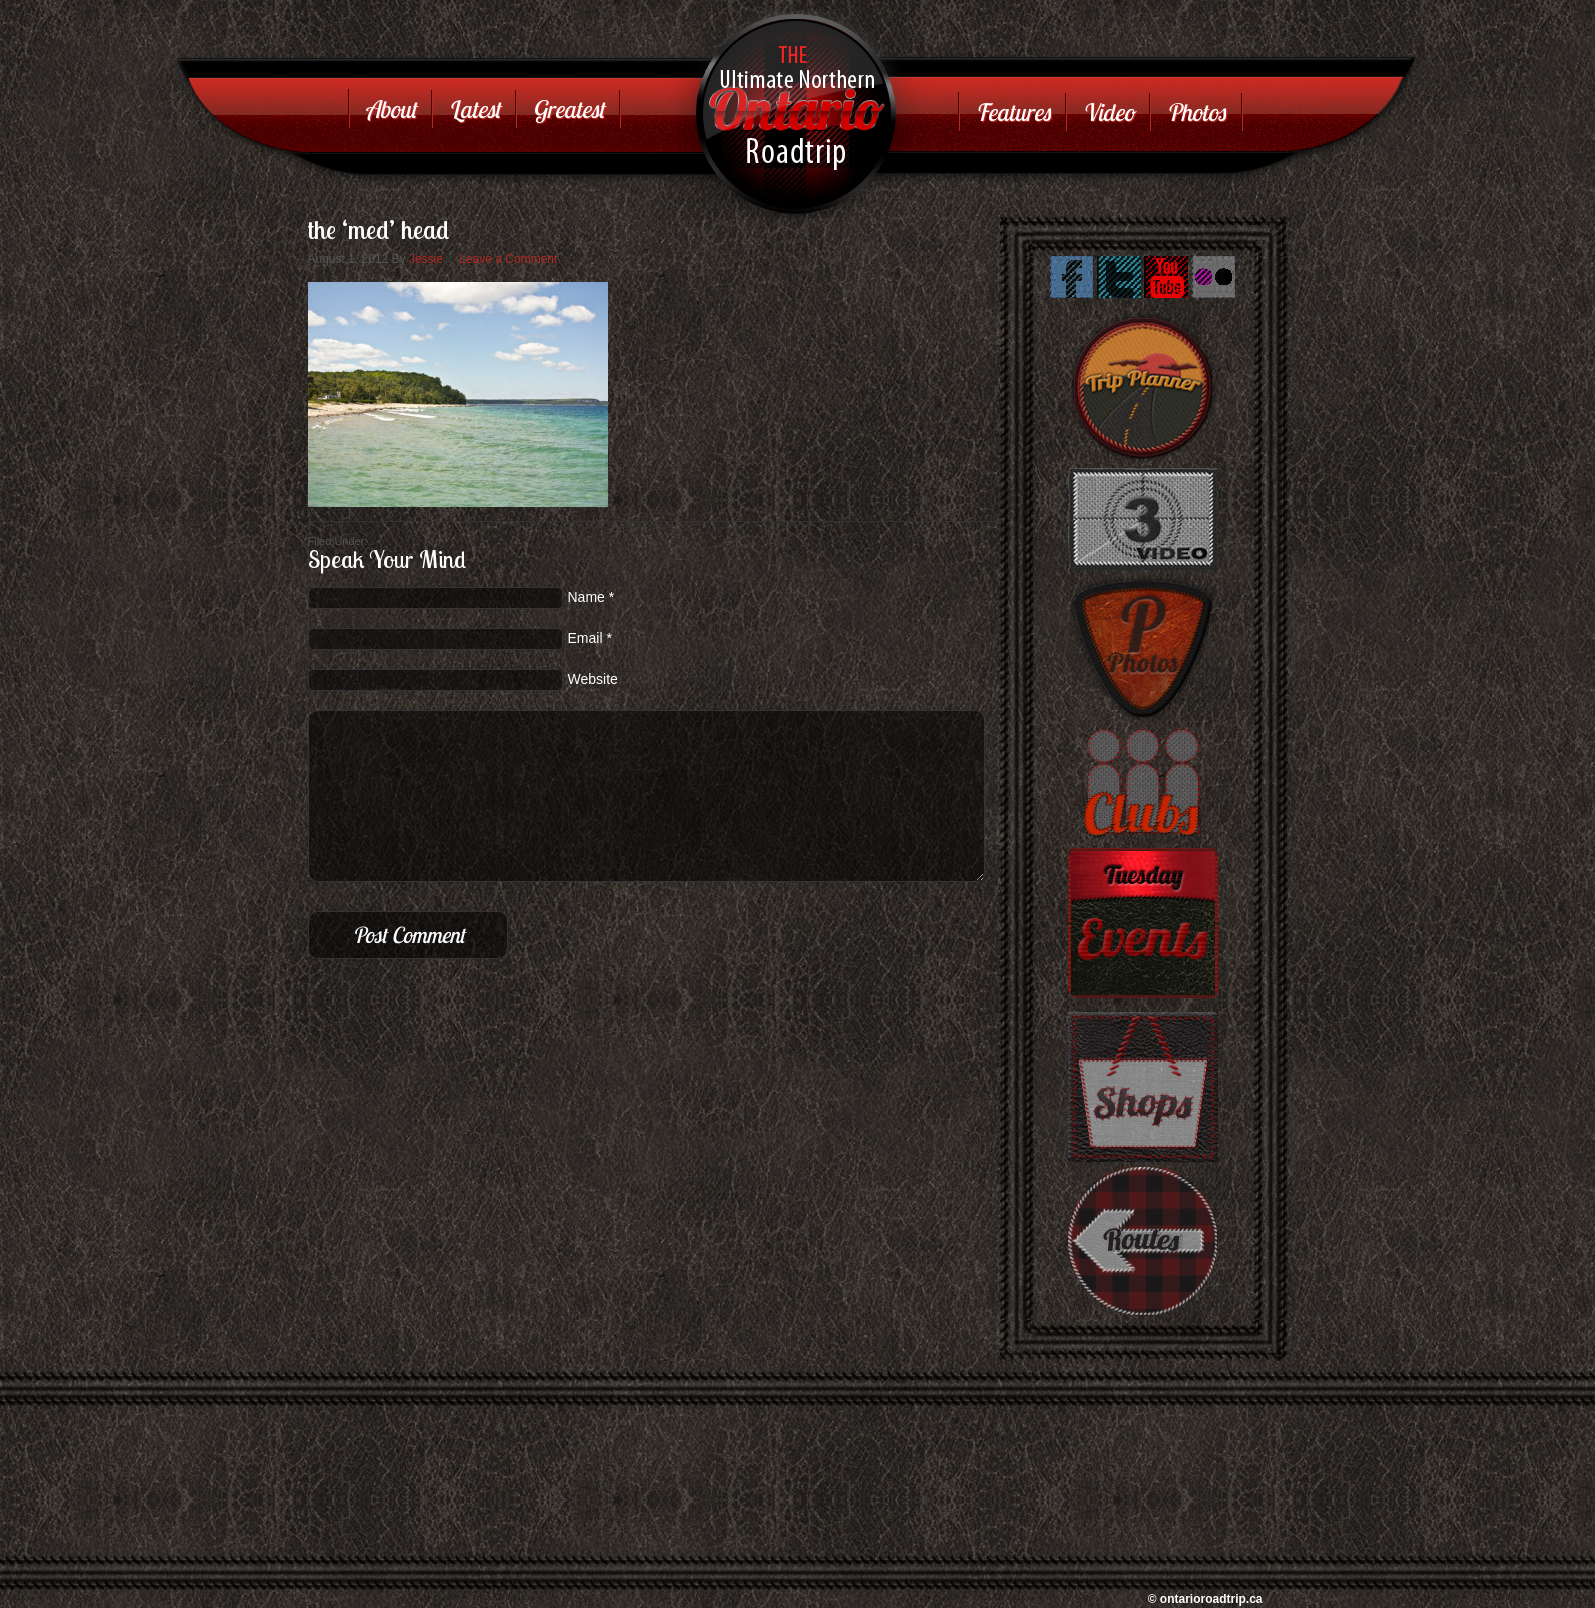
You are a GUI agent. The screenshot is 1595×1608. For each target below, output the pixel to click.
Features (1012, 112)
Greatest (568, 109)
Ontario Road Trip (775, 64)
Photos (1196, 112)
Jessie (426, 259)
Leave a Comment (508, 259)
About (390, 109)
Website (593, 679)
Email (585, 638)
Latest (474, 109)
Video (1108, 112)
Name (586, 597)
